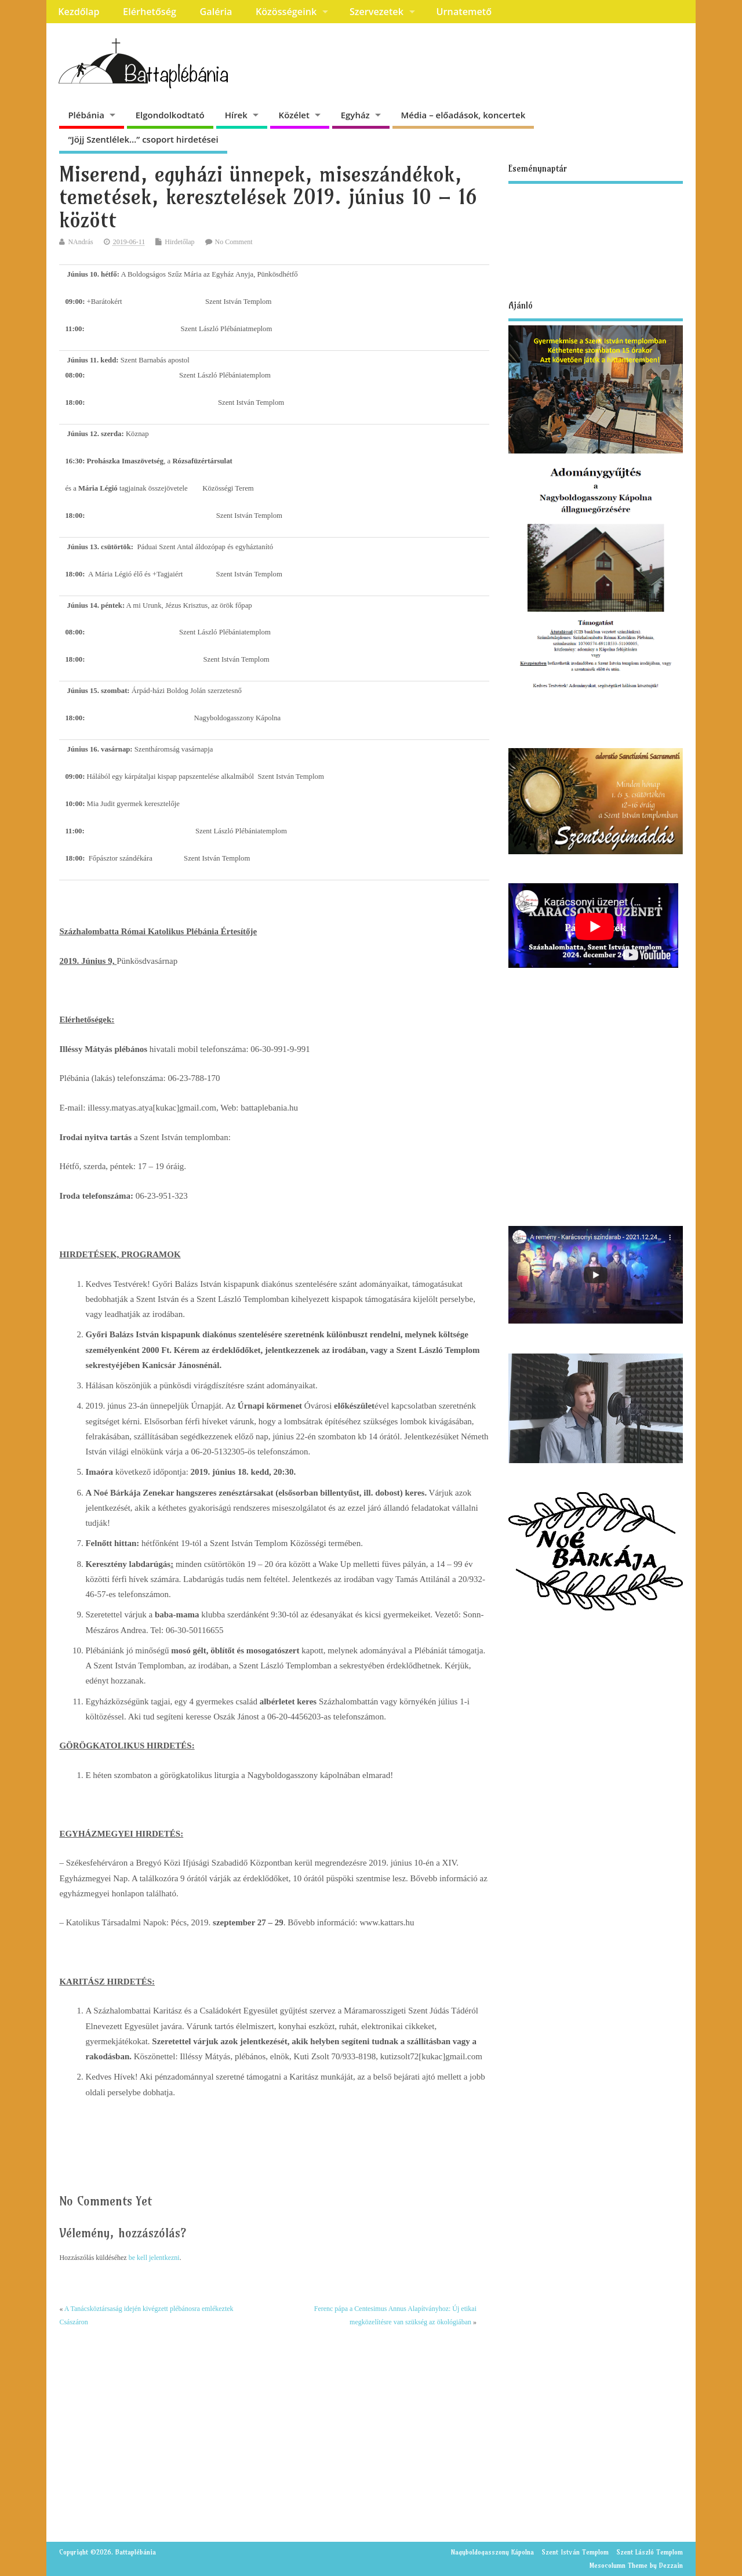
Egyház (355, 115)
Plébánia (86, 115)
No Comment (234, 242)
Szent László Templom (649, 2552)
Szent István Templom (575, 2552)
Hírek (236, 115)
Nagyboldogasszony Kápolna (492, 2552)
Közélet (294, 115)
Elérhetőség (149, 11)
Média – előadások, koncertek (463, 115)
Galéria (216, 11)
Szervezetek (376, 11)
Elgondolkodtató (170, 115)
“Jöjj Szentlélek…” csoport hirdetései (143, 139)
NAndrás (80, 242)
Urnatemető (464, 11)
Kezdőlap (78, 11)
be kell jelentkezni (154, 2258)
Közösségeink (286, 11)
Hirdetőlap (179, 242)
